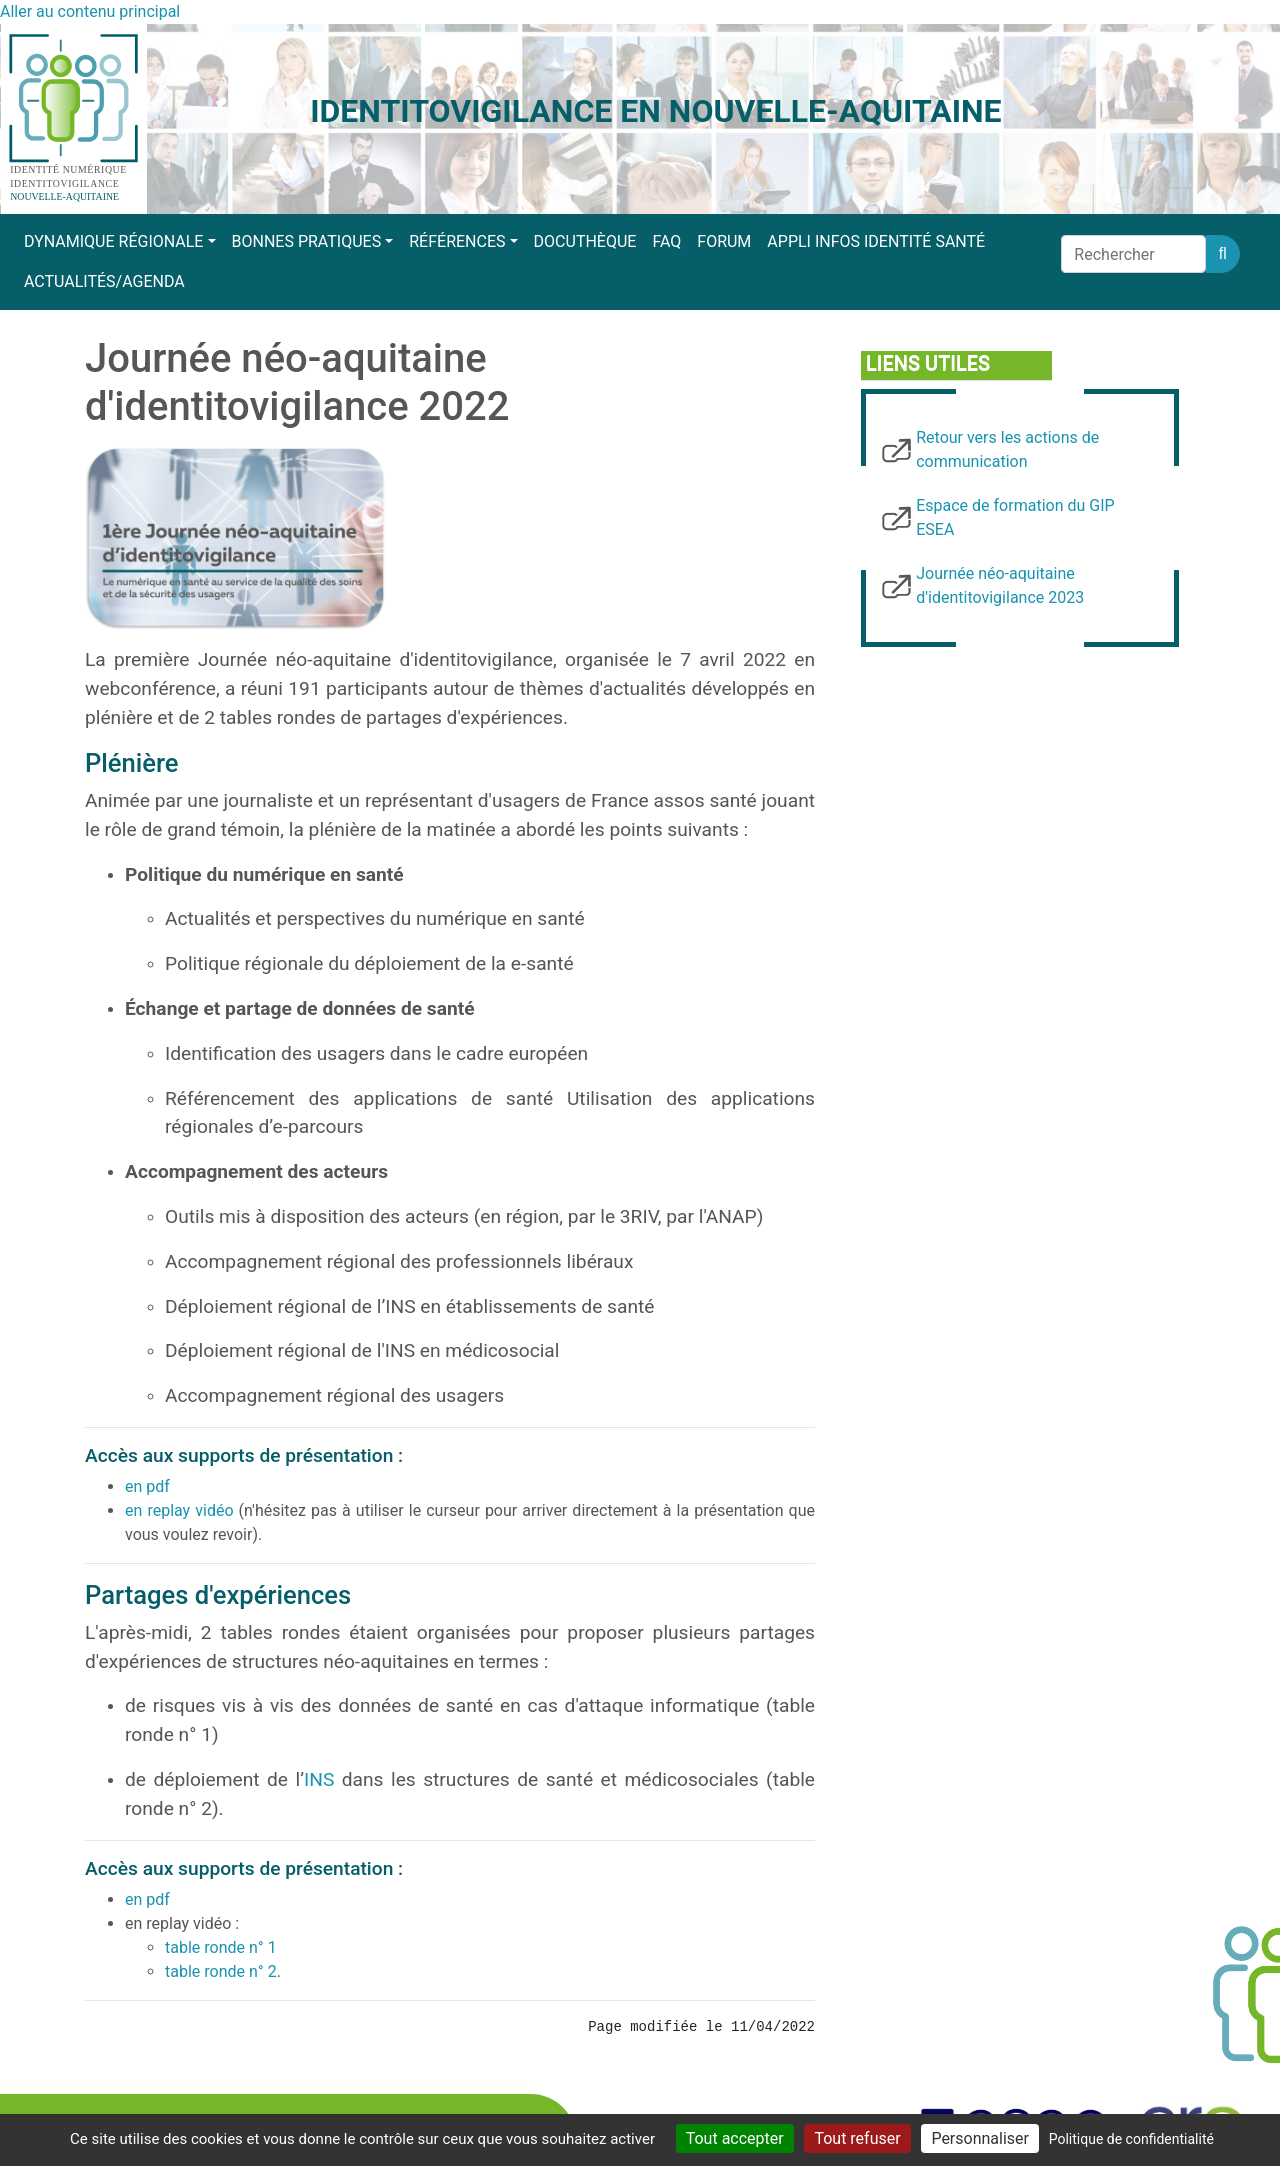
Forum (724, 241)
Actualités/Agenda (104, 281)
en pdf (147, 1486)
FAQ (666, 241)
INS (319, 1779)
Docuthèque (585, 241)
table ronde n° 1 (221, 1947)
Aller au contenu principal (90, 11)
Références (457, 241)
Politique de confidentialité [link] (1131, 2139)
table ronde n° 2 (221, 1971)
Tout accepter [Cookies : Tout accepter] (735, 2138)
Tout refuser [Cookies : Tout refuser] (857, 2138)
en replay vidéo (179, 1510)
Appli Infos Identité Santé (876, 241)
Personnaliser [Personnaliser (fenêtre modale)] (980, 2138)
